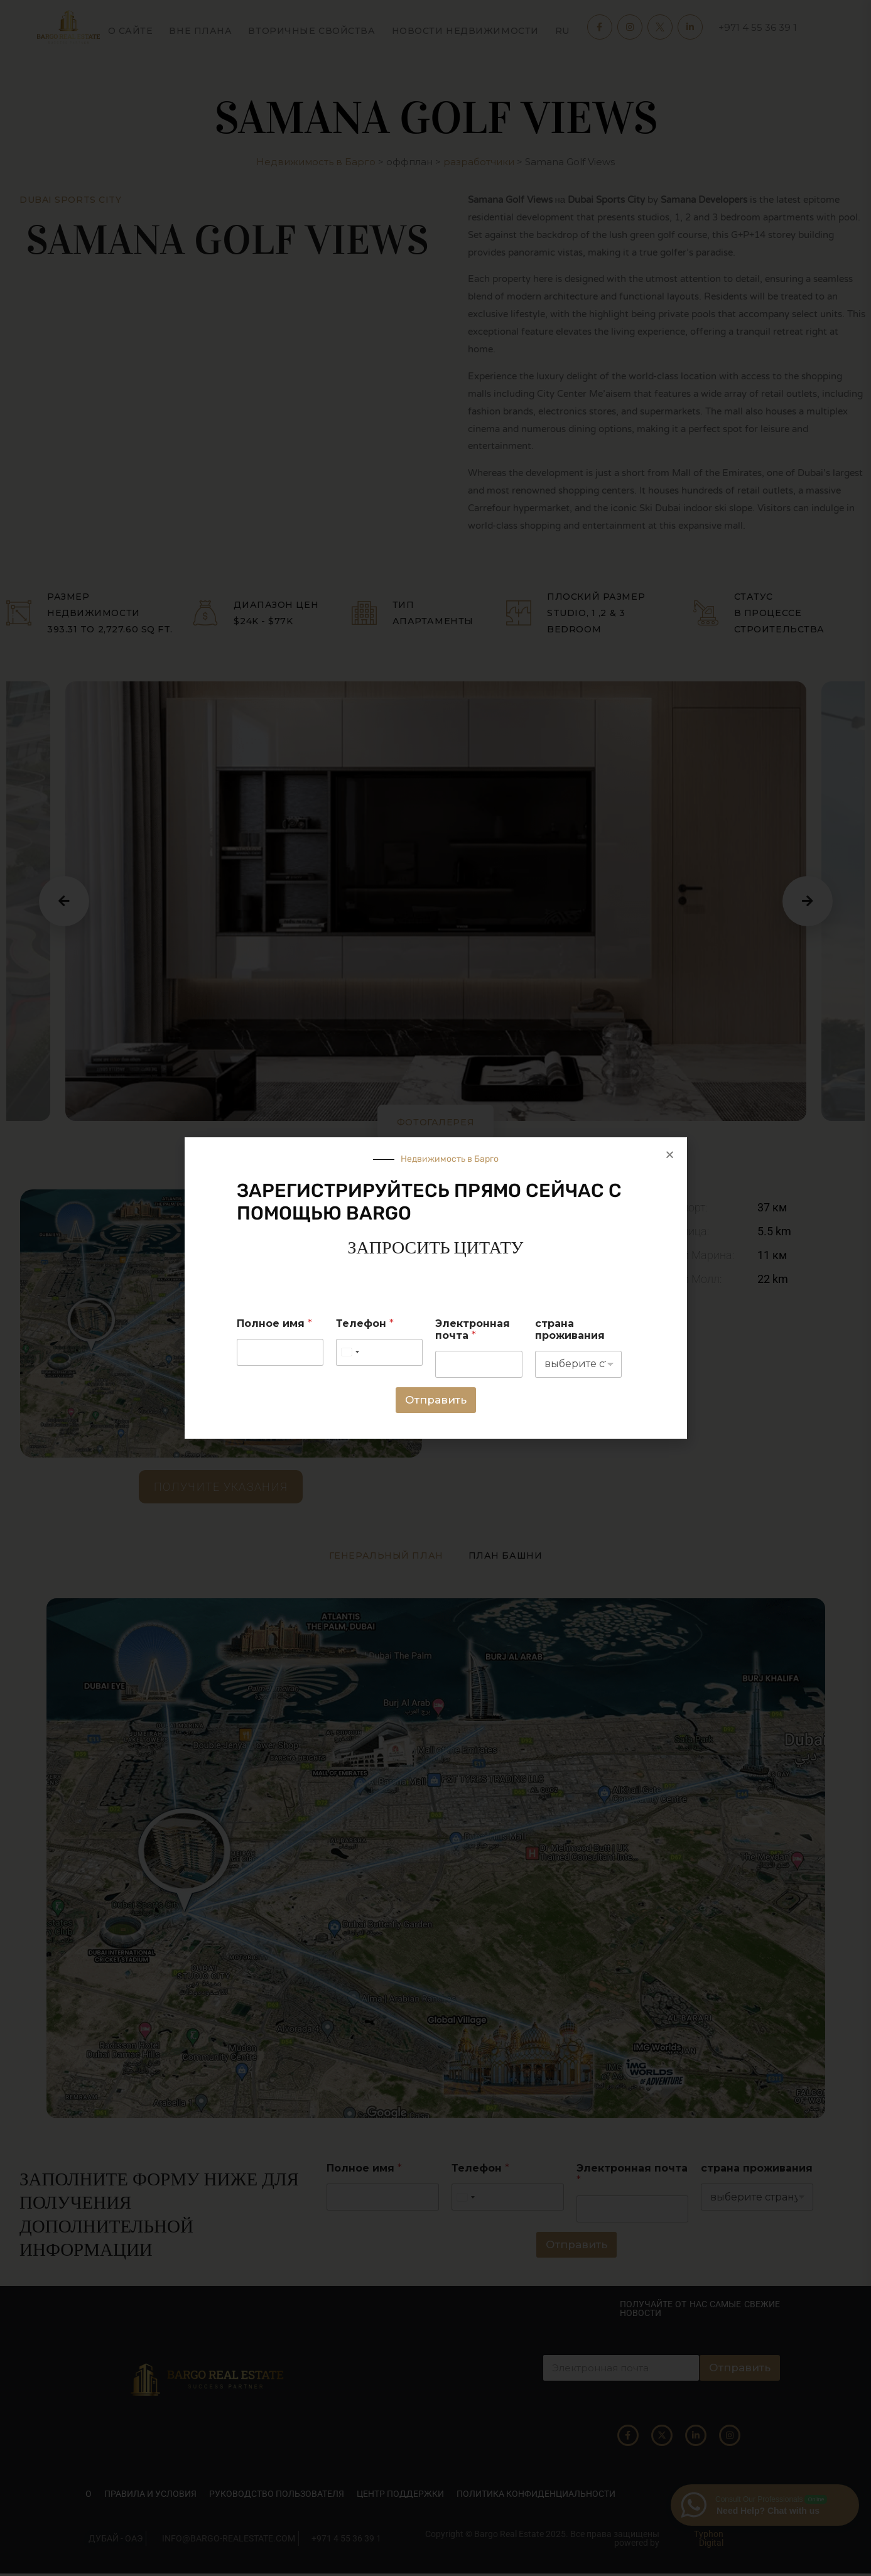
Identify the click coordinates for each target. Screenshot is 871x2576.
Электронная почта (472, 1329)
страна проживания (570, 1329)
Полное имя (274, 1323)
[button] (669, 1154)
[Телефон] (379, 1352)
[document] (435, 1288)
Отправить (436, 1400)
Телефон (365, 1323)
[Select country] (350, 1352)
